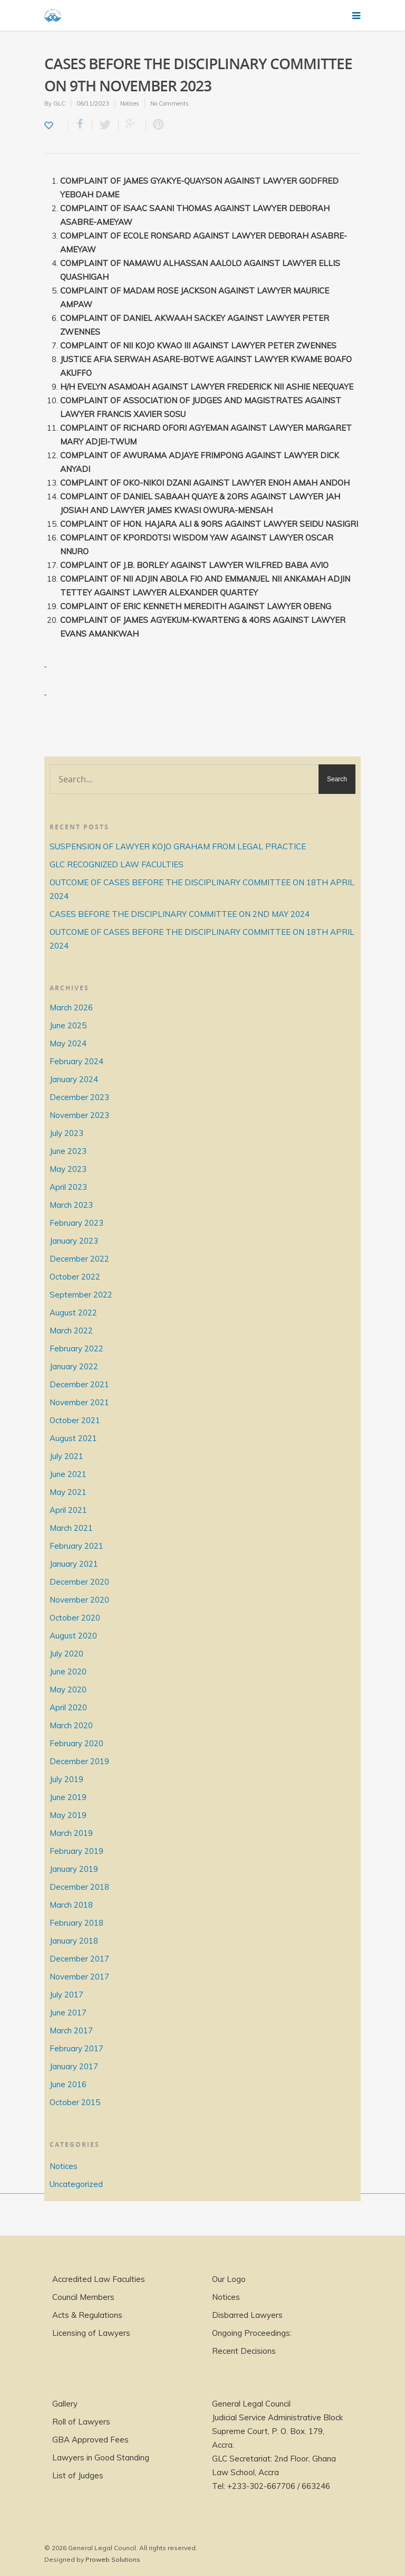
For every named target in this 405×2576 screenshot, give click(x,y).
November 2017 (79, 1977)
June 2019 (68, 1797)
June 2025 (68, 1025)
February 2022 (76, 1348)
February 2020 (76, 1743)
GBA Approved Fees (90, 2440)
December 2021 (79, 1384)
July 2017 (66, 1995)
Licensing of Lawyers (91, 2333)
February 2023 (76, 1223)
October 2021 (75, 1420)
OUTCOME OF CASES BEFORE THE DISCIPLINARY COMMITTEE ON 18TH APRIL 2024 (202, 889)
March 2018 (71, 1905)
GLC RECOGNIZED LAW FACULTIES (117, 864)
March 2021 (71, 1528)
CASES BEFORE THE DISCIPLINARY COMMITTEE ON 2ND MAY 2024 (180, 914)
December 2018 (79, 1887)
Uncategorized (76, 2184)
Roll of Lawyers (81, 2422)
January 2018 (74, 1941)
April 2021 (68, 1510)
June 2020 (68, 1671)
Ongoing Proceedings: (252, 2333)
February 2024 (76, 1061)
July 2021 (66, 1456)
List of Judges (77, 2475)
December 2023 (79, 1097)
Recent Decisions (244, 2351)
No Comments (169, 103)
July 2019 (66, 1779)
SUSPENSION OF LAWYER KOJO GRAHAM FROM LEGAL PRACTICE (178, 846)
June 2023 (68, 1151)
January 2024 (74, 1079)
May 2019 (68, 1815)
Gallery (65, 2404)
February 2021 (76, 1546)
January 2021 (74, 1564)
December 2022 (79, 1259)
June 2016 (68, 2084)
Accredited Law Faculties (98, 2279)
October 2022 (75, 1277)
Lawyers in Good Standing (100, 2457)
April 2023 (68, 1187)
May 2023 (68, 1169)
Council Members (83, 2297)
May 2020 (68, 1689)
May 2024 (68, 1043)
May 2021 (68, 1492)
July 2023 (66, 1133)
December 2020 (79, 1582)
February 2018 (76, 1923)
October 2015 (75, 2102)
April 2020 (68, 1707)
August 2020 (73, 1636)
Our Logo (229, 2279)
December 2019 (79, 1761)
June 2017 (68, 2012)
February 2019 (76, 1851)
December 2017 (79, 1959)
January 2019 (74, 1869)
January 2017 (74, 2066)
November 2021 (79, 1402)
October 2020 (75, 1618)
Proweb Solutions (112, 2559)
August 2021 (73, 1438)
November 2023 (79, 1115)
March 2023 (71, 1205)
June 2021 (68, 1474)
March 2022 (71, 1330)
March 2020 (71, 1725)
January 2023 (74, 1241)
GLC (59, 103)
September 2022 (81, 1295)
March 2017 (71, 2030)
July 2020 (66, 1654)
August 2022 (73, 1313)
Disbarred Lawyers (247, 2315)
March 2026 (71, 1007)
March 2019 (71, 1833)
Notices (129, 103)
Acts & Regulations (87, 2315)
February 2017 (76, 2048)
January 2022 (74, 1366)
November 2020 (79, 1600)
